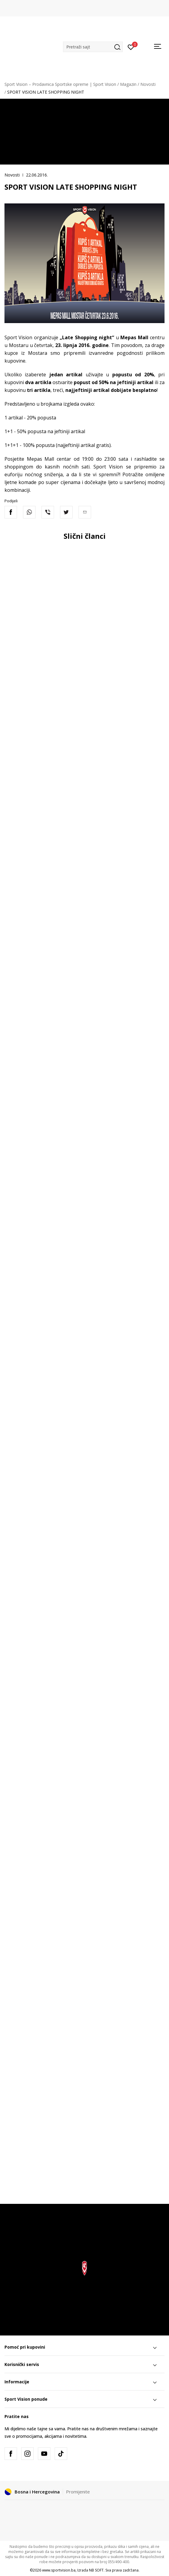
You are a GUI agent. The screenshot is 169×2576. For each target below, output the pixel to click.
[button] (93, 47)
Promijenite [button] (78, 2492)
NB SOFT (96, 2570)
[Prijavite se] (131, 46)
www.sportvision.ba (59, 2570)
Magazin (128, 84)
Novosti (148, 84)
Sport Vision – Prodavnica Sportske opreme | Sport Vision (60, 84)
